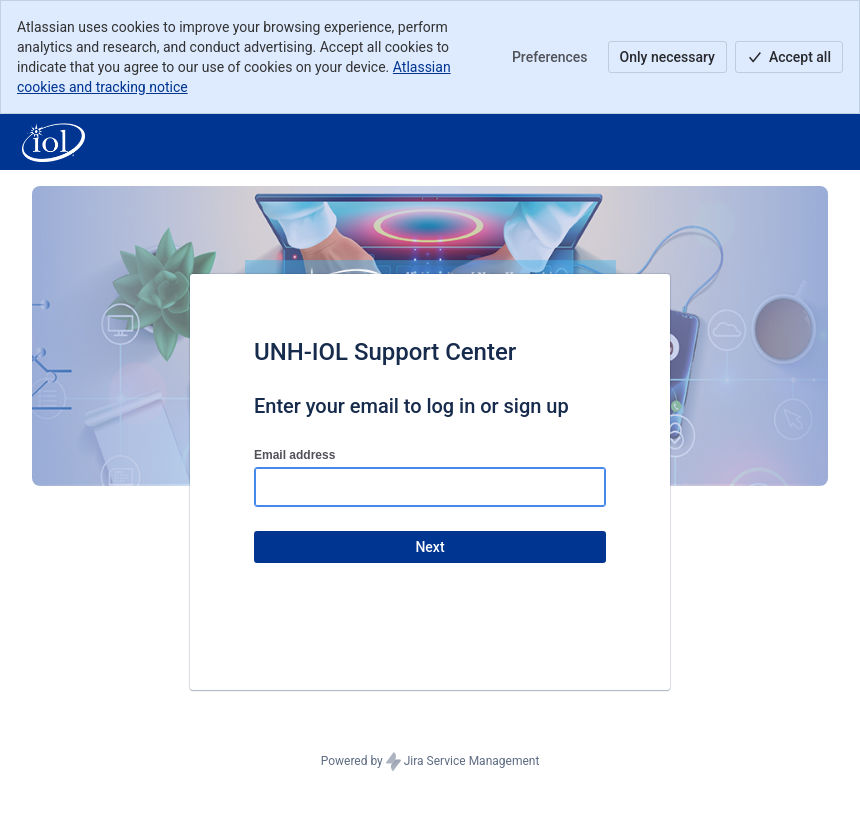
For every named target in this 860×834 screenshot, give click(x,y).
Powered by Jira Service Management (430, 762)
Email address (294, 455)
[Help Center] (53, 142)
